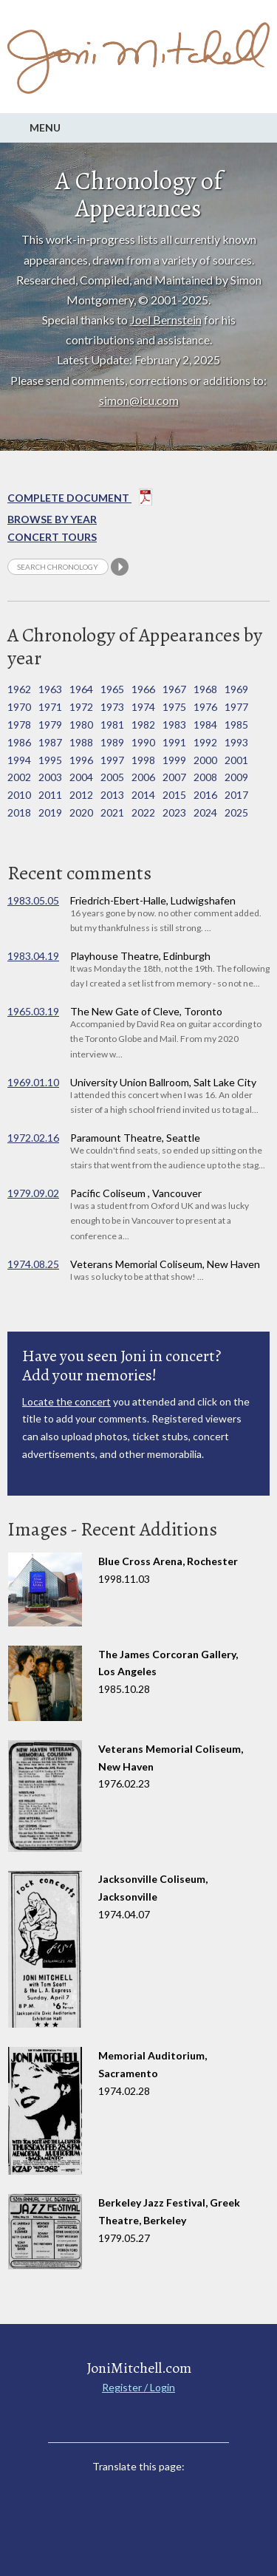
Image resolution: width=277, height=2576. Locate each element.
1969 (236, 689)
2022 (143, 812)
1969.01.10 (33, 1082)
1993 (236, 742)
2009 (236, 777)
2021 (112, 812)
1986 (19, 742)
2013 (112, 794)
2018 (19, 812)
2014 (143, 794)
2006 (143, 777)
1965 (112, 689)
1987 (50, 742)
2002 (19, 777)
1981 (112, 724)
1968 (205, 689)
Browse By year (52, 519)
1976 (205, 707)
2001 (236, 760)
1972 (81, 707)
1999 (174, 760)
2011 (50, 794)
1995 (50, 760)
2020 (81, 812)
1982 (143, 724)
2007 (174, 777)
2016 (205, 794)
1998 (143, 760)
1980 (81, 724)
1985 (236, 724)
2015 (174, 794)
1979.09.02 (33, 1193)
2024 (205, 812)
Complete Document (80, 499)
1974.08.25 (33, 1264)
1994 (19, 760)
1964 (81, 689)
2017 (236, 794)
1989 (112, 742)
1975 (174, 707)
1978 (19, 724)
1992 (205, 742)
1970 (19, 707)
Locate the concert (66, 1401)
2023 (174, 812)
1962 (19, 689)
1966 (143, 689)
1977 (236, 707)
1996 (81, 760)
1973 (112, 707)
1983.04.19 (33, 956)
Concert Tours (52, 537)
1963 (50, 689)
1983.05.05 (33, 900)
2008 (205, 777)
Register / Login (138, 2387)
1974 (143, 707)
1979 (50, 724)
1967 (174, 689)
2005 (112, 777)
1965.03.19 (33, 1011)
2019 (50, 812)
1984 (205, 724)
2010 (19, 794)
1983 (174, 724)
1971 (50, 707)
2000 (205, 760)
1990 (143, 742)
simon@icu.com (139, 400)
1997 (112, 760)
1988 (81, 742)
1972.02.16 (33, 1137)
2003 (50, 777)
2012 (81, 794)
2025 (236, 812)
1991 (174, 742)
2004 (81, 777)
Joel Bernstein (166, 320)
